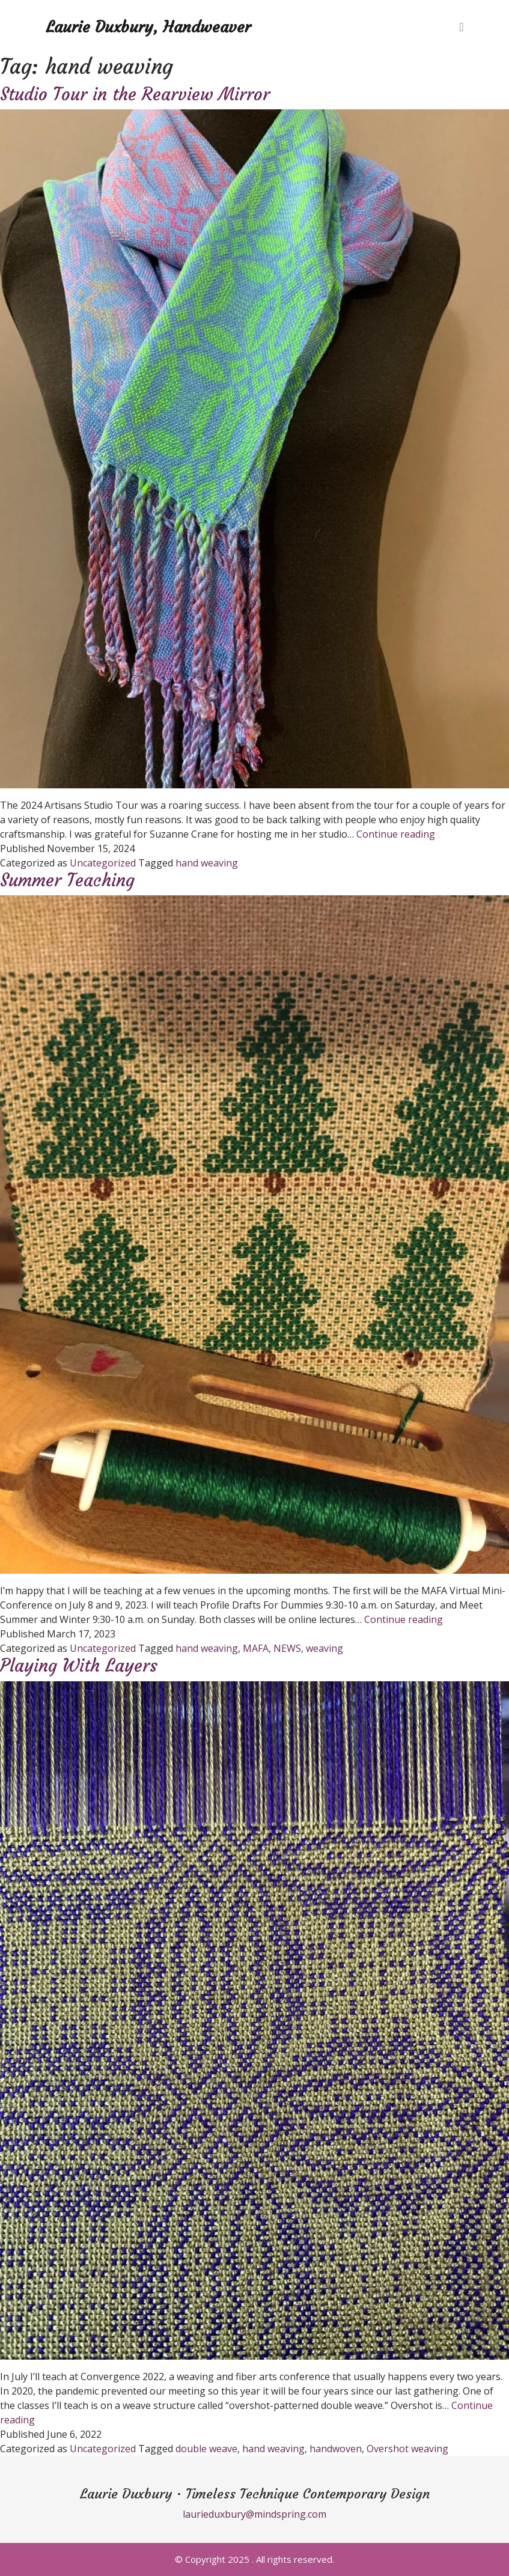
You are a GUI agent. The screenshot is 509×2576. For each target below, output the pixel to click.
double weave (206, 2448)
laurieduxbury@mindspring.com (254, 2514)
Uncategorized (103, 862)
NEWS (287, 1648)
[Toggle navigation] (461, 27)
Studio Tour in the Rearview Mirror (135, 94)
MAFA (256, 1648)
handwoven (335, 2448)
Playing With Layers (78, 1665)
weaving (324, 1648)
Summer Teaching (67, 880)
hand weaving (206, 862)
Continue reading (395, 834)
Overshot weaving (407, 2448)
